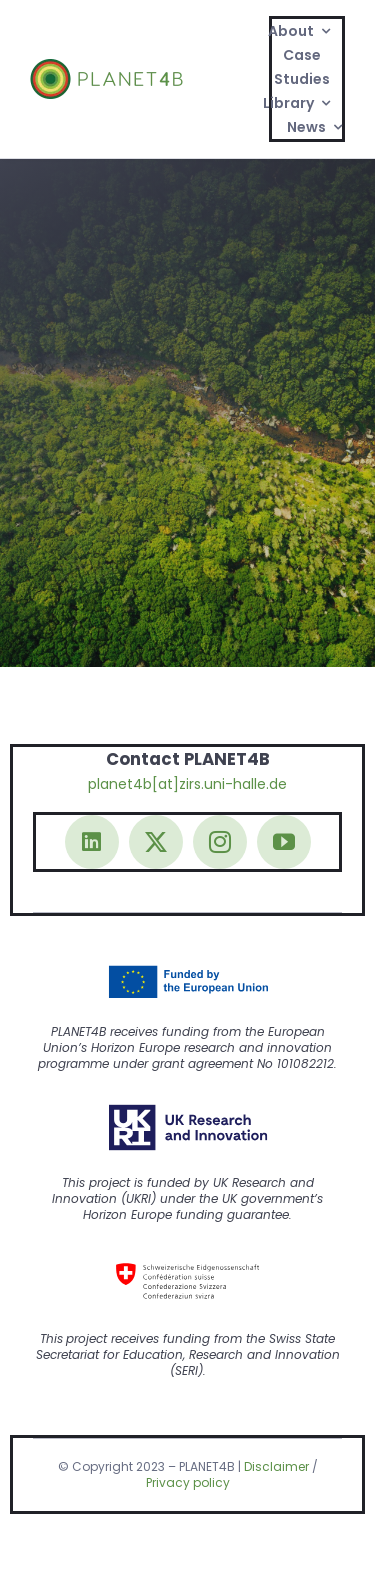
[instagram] (220, 842)
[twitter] (156, 842)
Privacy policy (188, 1482)
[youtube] (284, 842)
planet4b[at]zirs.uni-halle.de (187, 784)
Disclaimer (276, 1466)
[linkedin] (92, 842)
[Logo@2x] (106, 66)
